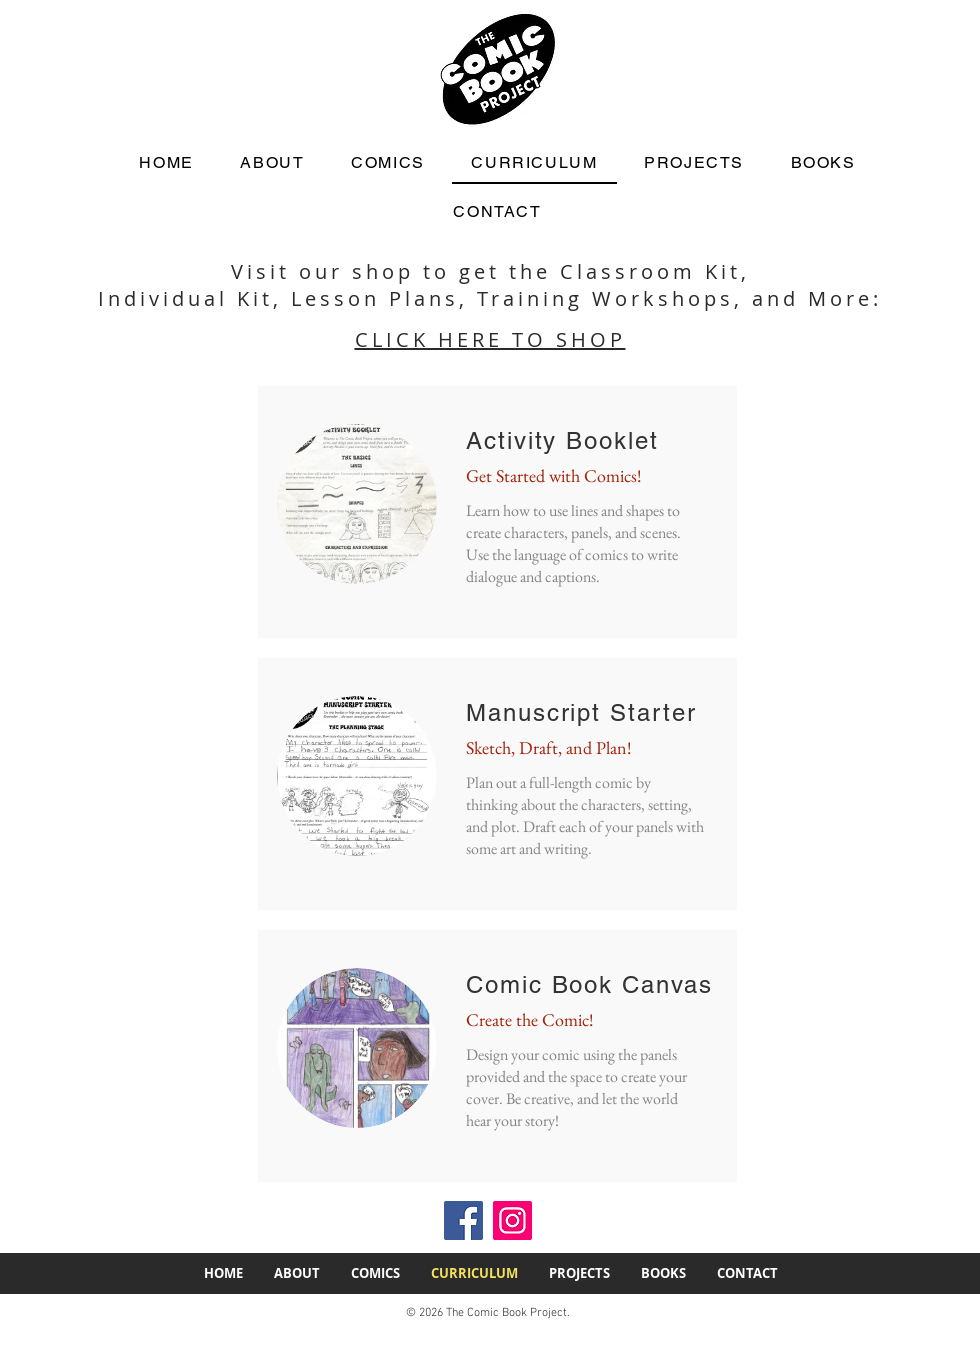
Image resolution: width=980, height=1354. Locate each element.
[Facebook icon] (463, 1220)
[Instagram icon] (512, 1220)
